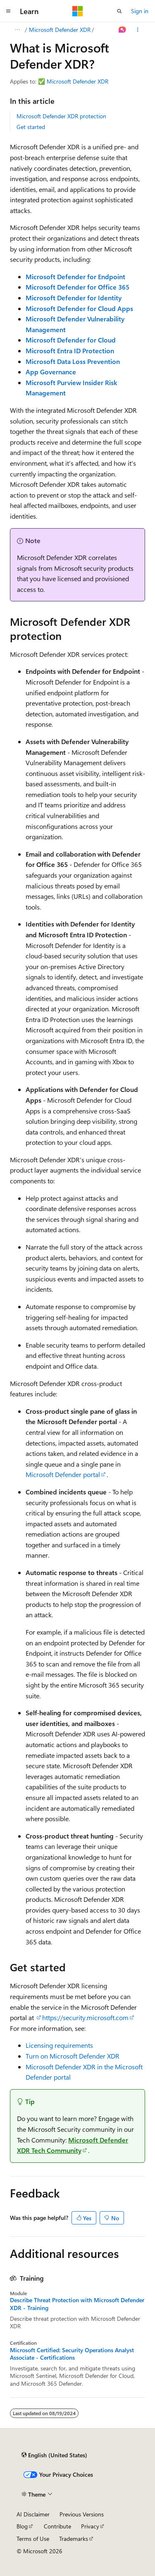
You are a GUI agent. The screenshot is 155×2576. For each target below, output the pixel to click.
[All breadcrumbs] (17, 29)
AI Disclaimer (33, 2514)
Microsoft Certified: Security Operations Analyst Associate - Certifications (72, 2353)
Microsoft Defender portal (63, 1474)
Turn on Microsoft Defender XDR (72, 2056)
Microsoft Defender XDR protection (61, 116)
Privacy (90, 2526)
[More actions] (138, 29)
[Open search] (119, 11)
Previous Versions (82, 2514)
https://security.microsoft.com (85, 2017)
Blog (22, 2526)
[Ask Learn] (122, 29)
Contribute (57, 2526)
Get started (31, 127)
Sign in (139, 11)
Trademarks (73, 2538)
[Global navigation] (8, 11)
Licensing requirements (59, 2045)
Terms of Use (33, 2538)
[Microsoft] (77, 11)
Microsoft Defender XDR (60, 30)
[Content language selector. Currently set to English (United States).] (54, 2454)
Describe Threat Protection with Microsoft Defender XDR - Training (77, 2303)
